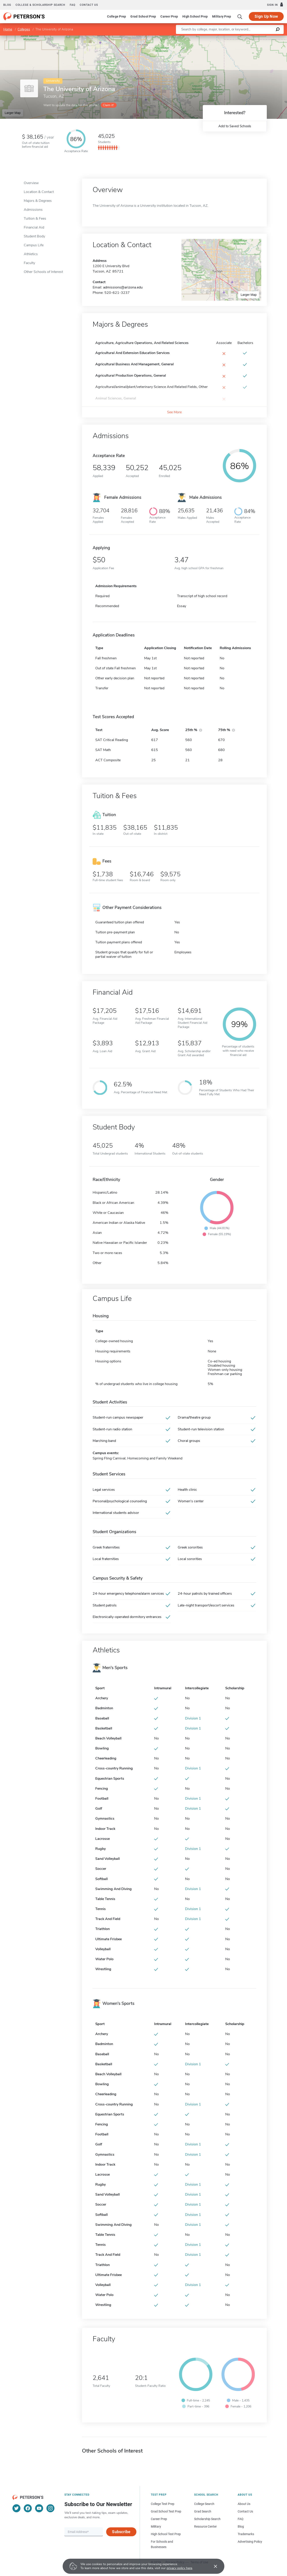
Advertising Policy (250, 2541)
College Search (204, 2504)
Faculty (29, 262)
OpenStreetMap (257, 38)
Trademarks (246, 2534)
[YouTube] (39, 2508)
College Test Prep (162, 2504)
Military (156, 2526)
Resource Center (205, 2526)
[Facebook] (28, 2508)
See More (174, 412)
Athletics (31, 254)
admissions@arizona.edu (123, 287)
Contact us (89, 4)
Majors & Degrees (38, 200)
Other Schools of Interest (43, 271)
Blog (7, 4)
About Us (244, 2504)
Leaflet (233, 38)
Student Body (34, 236)
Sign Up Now (266, 16)
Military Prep (221, 16)
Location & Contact (39, 191)
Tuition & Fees (35, 218)
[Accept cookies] (212, 2566)
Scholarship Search (207, 2519)
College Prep (116, 16)
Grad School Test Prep (166, 2511)
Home (7, 29)
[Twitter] (16, 2508)
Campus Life (34, 245)
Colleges (24, 29)
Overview (31, 183)
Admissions (33, 209)
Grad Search (202, 2511)
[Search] (239, 16)
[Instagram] (50, 2508)
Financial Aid (34, 227)
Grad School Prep (143, 16)
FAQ (72, 4)
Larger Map (13, 113)
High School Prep (195, 16)
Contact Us (245, 2511)
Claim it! (108, 105)
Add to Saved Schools (234, 126)
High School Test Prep (166, 2534)
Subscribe (121, 2531)
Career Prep (169, 16)
